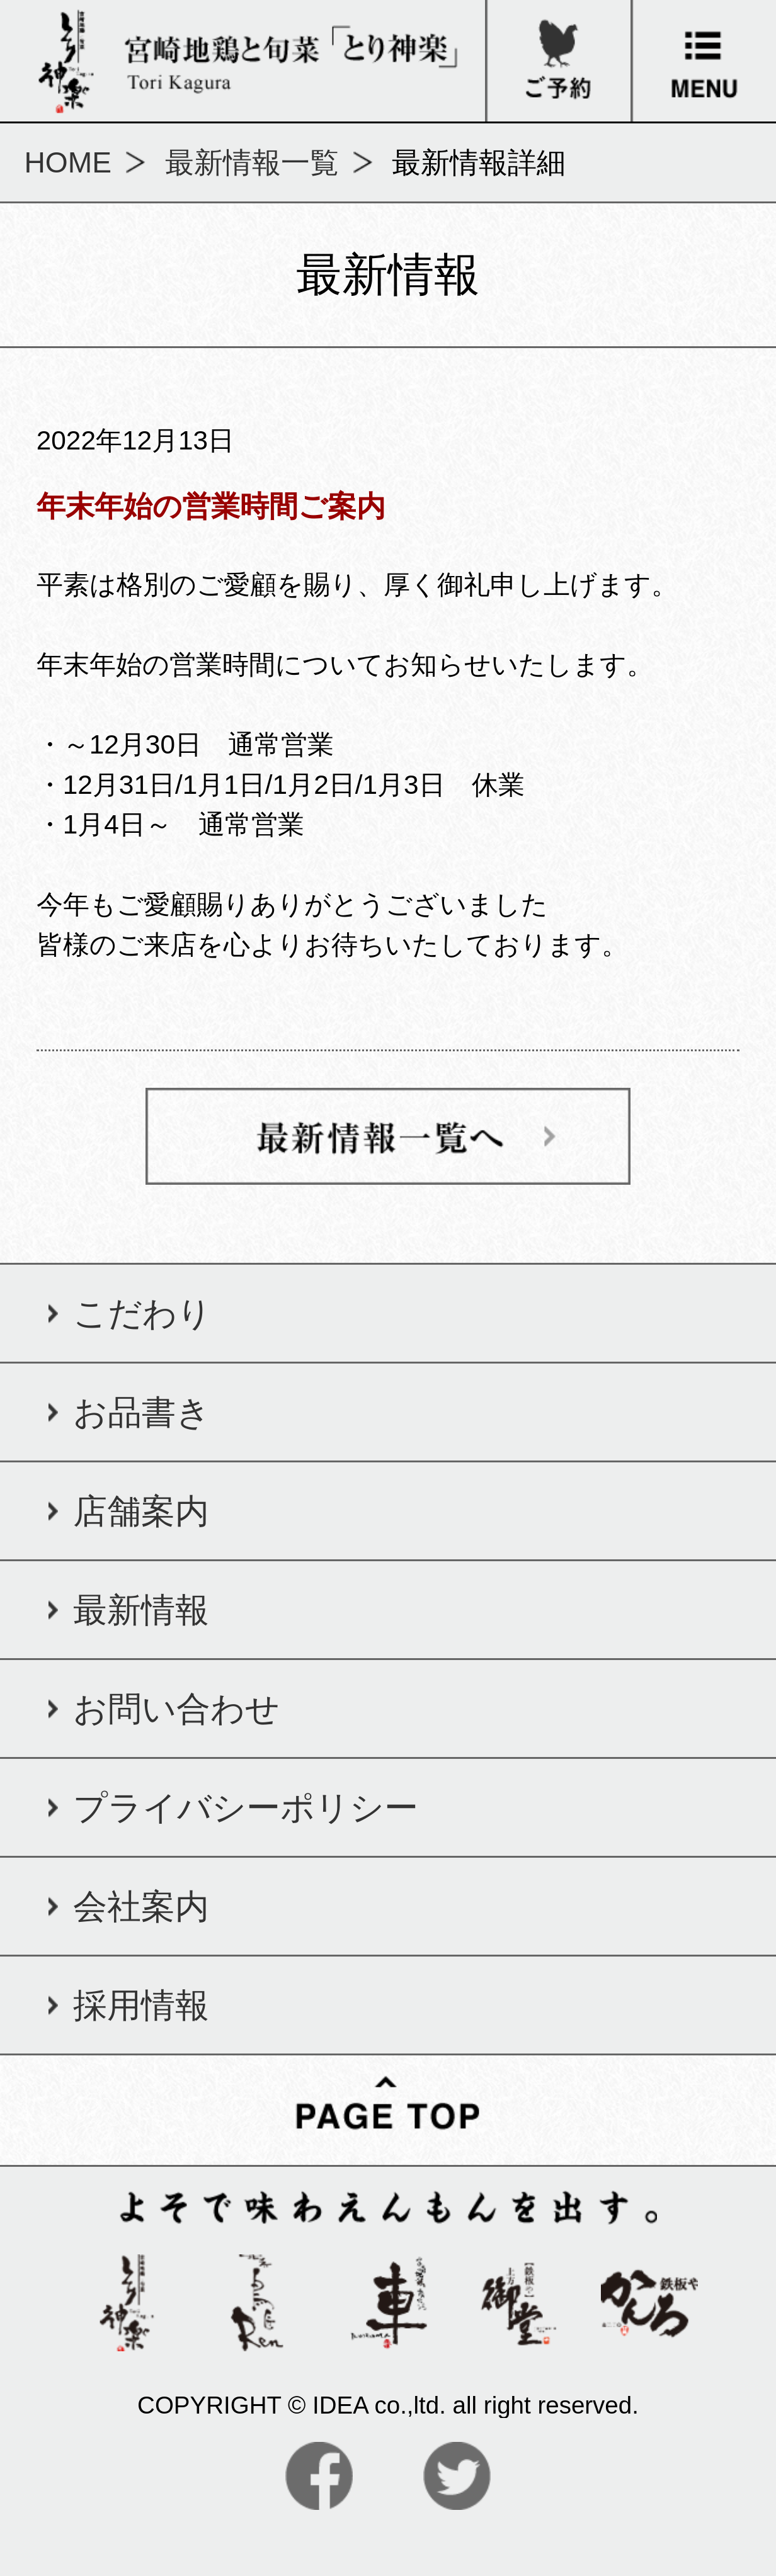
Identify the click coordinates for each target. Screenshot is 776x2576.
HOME (68, 162)
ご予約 (557, 17)
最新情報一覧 (252, 162)
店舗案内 (141, 1511)
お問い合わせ (176, 1708)
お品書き (141, 1412)
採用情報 (141, 2005)
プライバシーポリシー (245, 1807)
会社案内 (141, 1906)
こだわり (142, 1313)
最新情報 (141, 1610)
